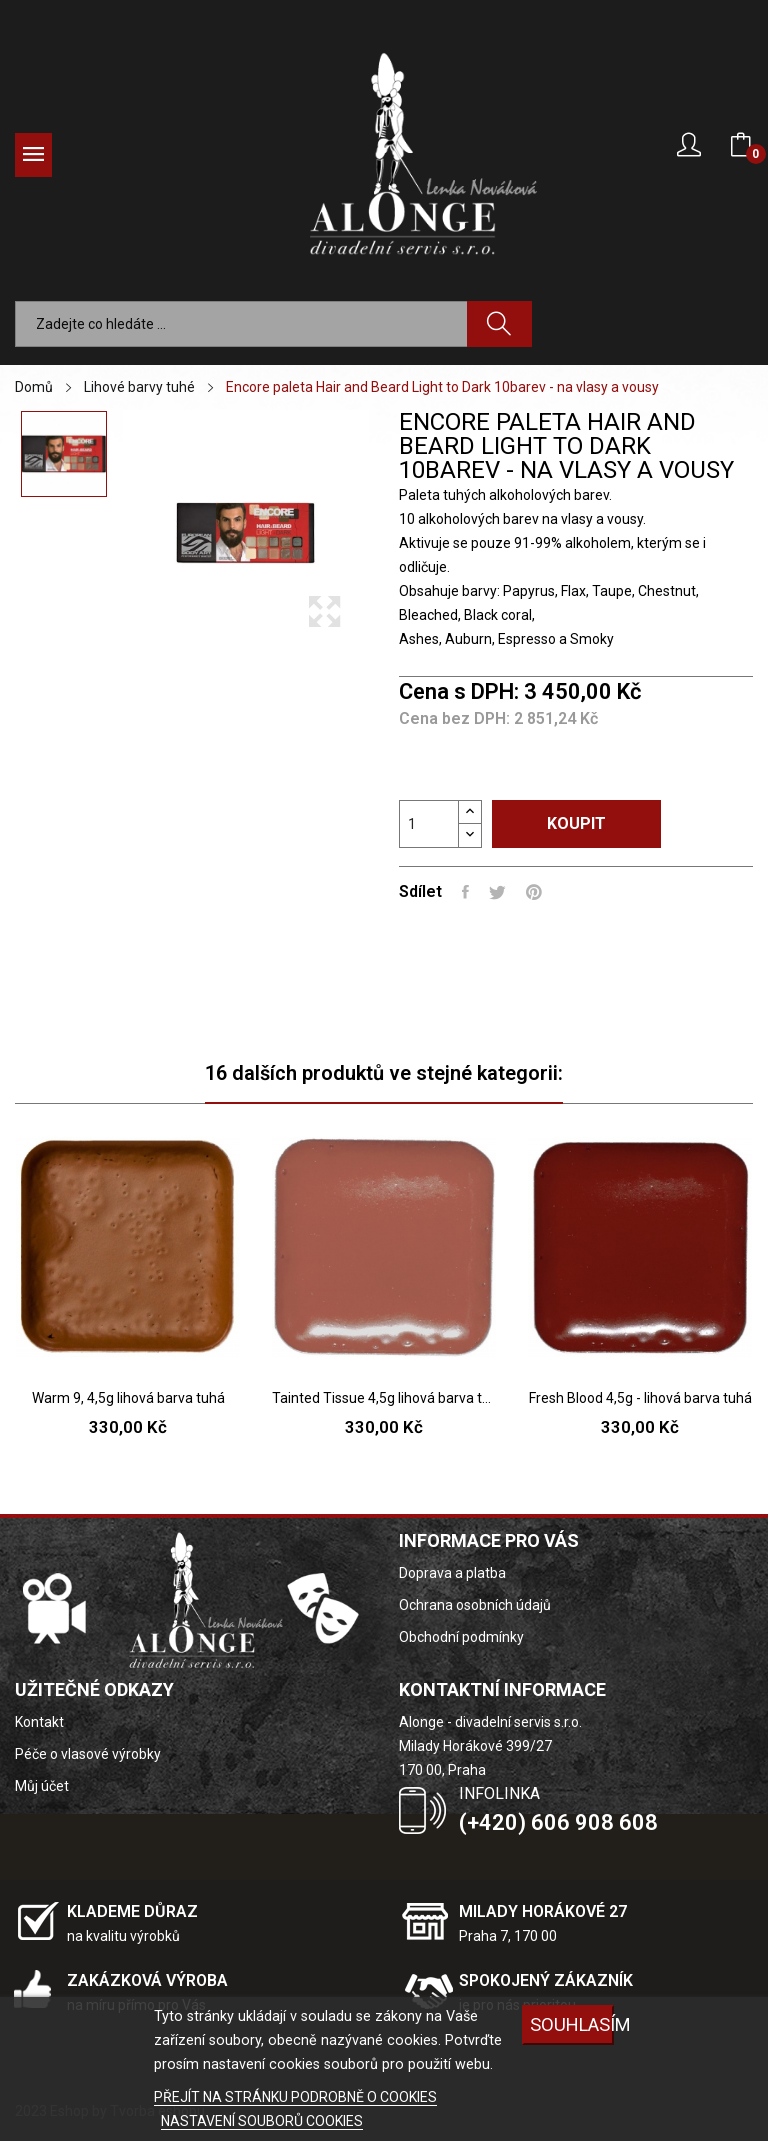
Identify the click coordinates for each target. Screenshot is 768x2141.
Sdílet (465, 892)
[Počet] (429, 824)
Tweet (497, 892)
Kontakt (39, 1722)
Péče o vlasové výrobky (88, 1754)
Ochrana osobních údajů (475, 1605)
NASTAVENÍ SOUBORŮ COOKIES (262, 2121)
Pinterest (534, 892)
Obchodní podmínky (461, 1637)
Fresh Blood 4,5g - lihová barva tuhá (640, 1398)
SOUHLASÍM (572, 2024)
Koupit (576, 823)
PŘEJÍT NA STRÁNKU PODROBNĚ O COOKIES (295, 2097)
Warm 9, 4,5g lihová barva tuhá (128, 1398)
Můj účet (42, 1786)
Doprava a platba (452, 1573)
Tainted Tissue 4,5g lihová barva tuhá (384, 1398)
